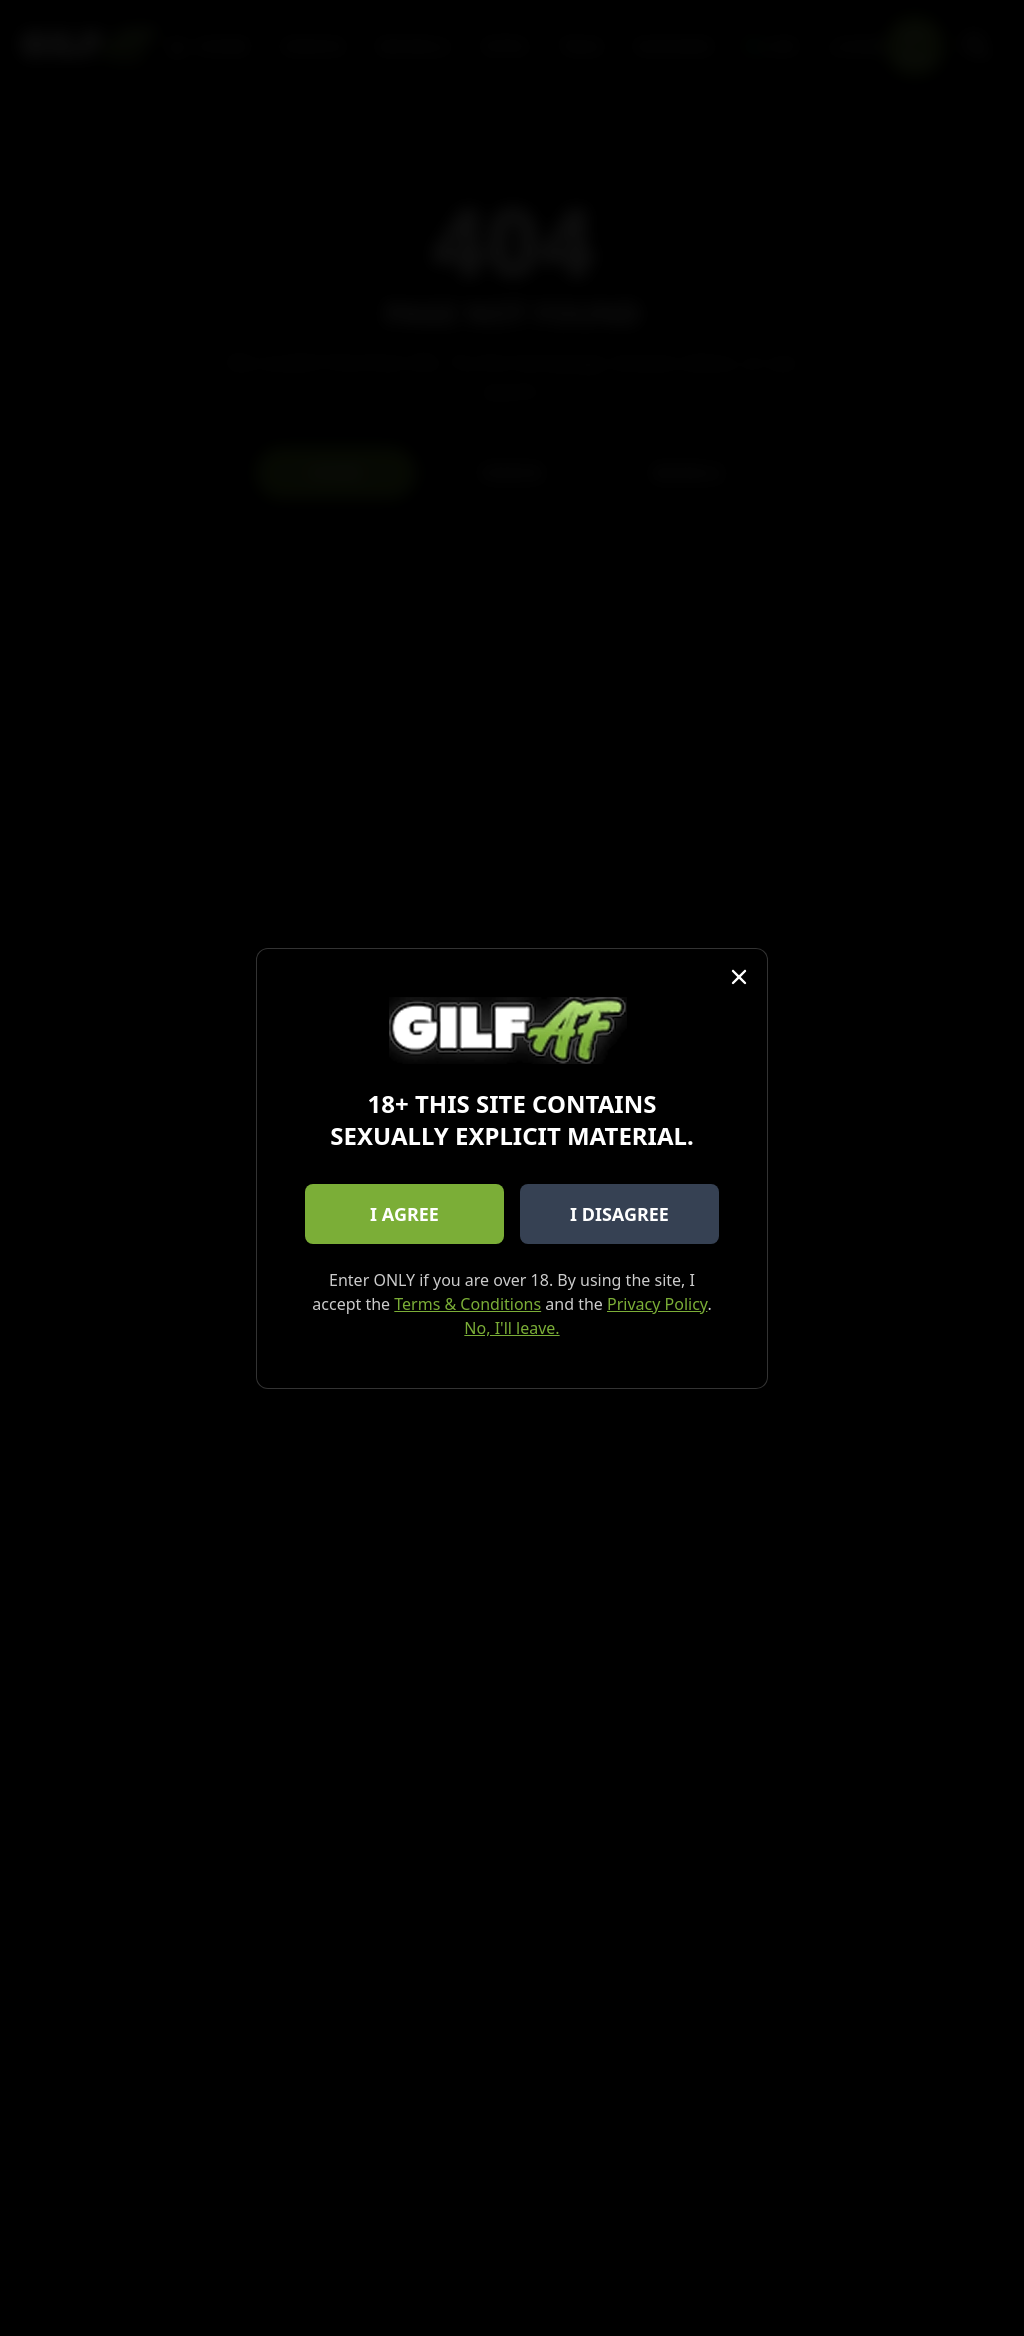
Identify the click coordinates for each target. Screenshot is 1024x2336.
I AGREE (404, 1214)
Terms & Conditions (467, 1304)
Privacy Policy (657, 1304)
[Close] (739, 977)
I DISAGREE (619, 1214)
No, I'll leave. (511, 1328)
